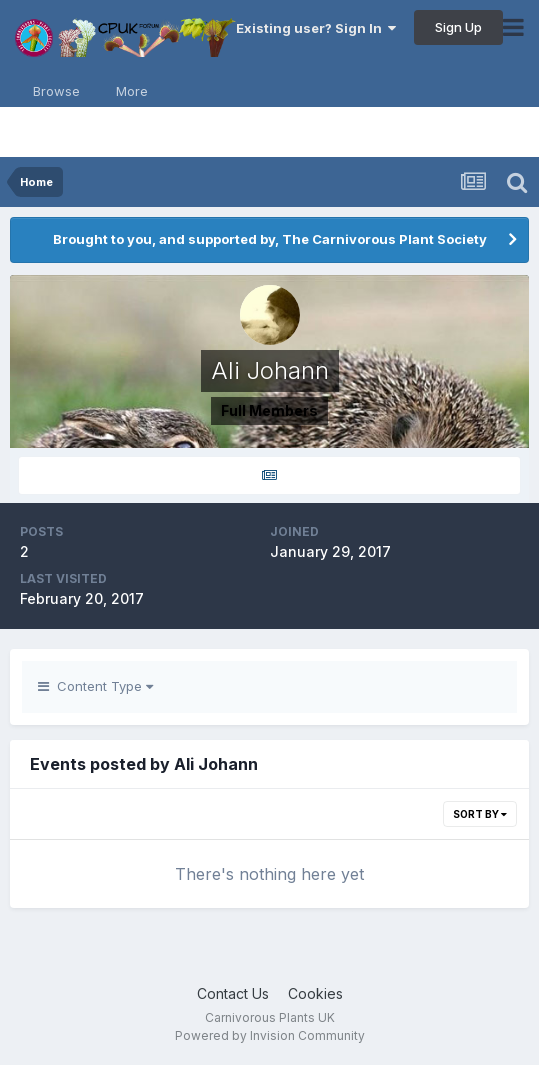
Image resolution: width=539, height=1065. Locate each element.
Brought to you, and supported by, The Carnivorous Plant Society (270, 239)
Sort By (480, 814)
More (132, 91)
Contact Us (233, 993)
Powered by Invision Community (270, 1035)
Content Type (95, 686)
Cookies (315, 993)
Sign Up (458, 27)
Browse (56, 91)
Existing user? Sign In (316, 28)
